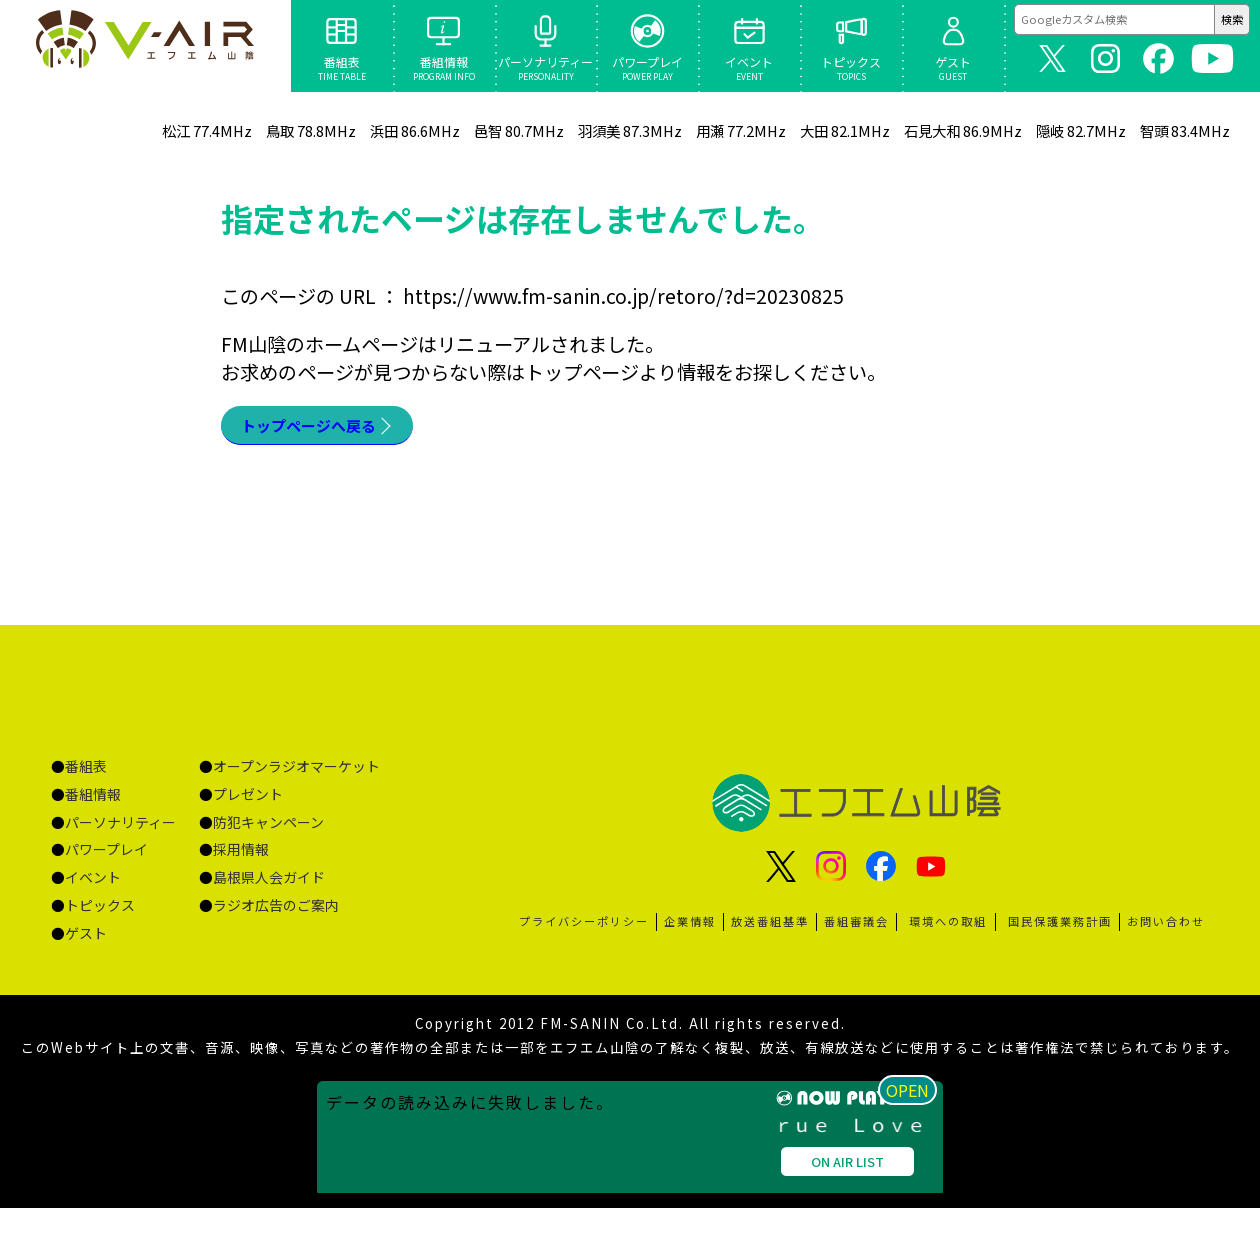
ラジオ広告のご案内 (276, 912)
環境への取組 (948, 928)
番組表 (86, 773)
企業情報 (690, 928)
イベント (93, 884)
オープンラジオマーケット (296, 773)
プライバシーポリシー (584, 928)
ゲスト (86, 940)
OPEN (914, 1212)
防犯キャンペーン (268, 829)
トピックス (100, 912)
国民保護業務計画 (1060, 928)
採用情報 (241, 856)
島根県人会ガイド (269, 884)
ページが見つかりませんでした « (145, 46)
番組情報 (93, 801)
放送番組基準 (770, 928)
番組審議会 (856, 928)
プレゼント (248, 801)
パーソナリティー (120, 829)
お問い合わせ (1166, 928)
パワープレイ (106, 856)
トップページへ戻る (326, 429)
